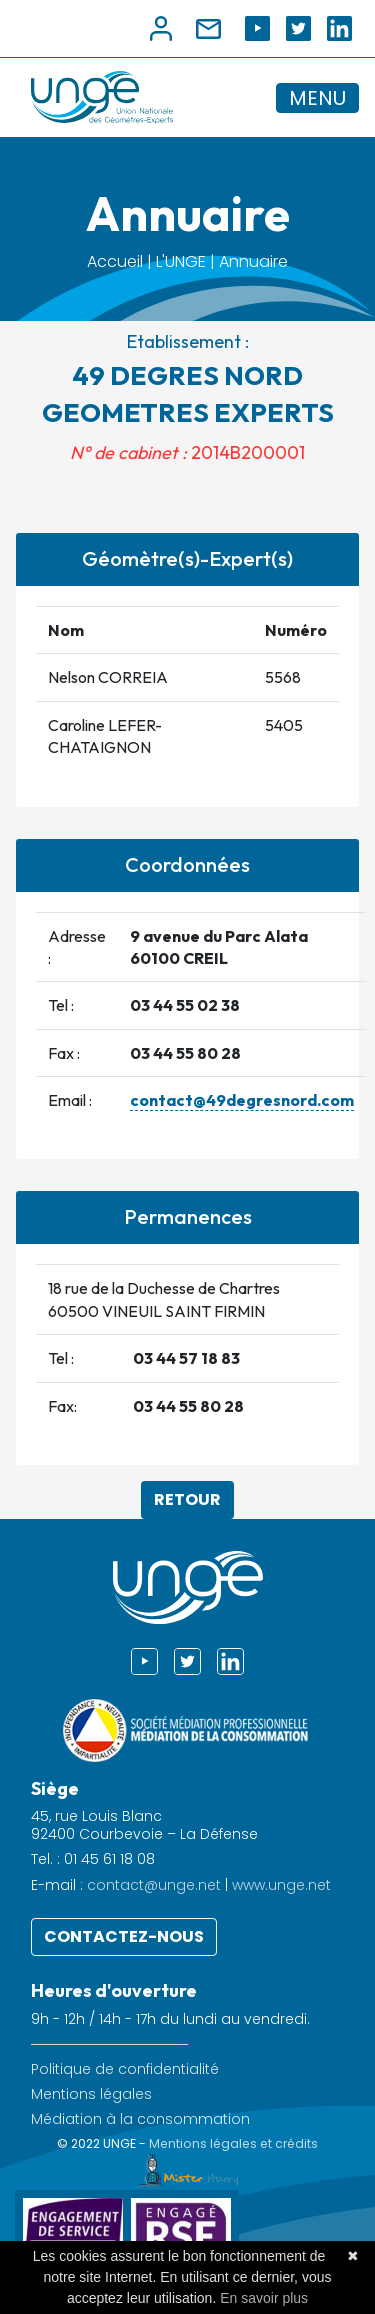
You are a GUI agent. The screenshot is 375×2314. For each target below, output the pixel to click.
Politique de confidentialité (125, 2069)
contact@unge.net (154, 1885)
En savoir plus (264, 2298)
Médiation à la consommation (140, 2119)
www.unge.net (281, 1885)
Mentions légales (91, 2094)
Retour (187, 1499)
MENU (317, 98)
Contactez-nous (124, 1936)
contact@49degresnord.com (242, 1100)
